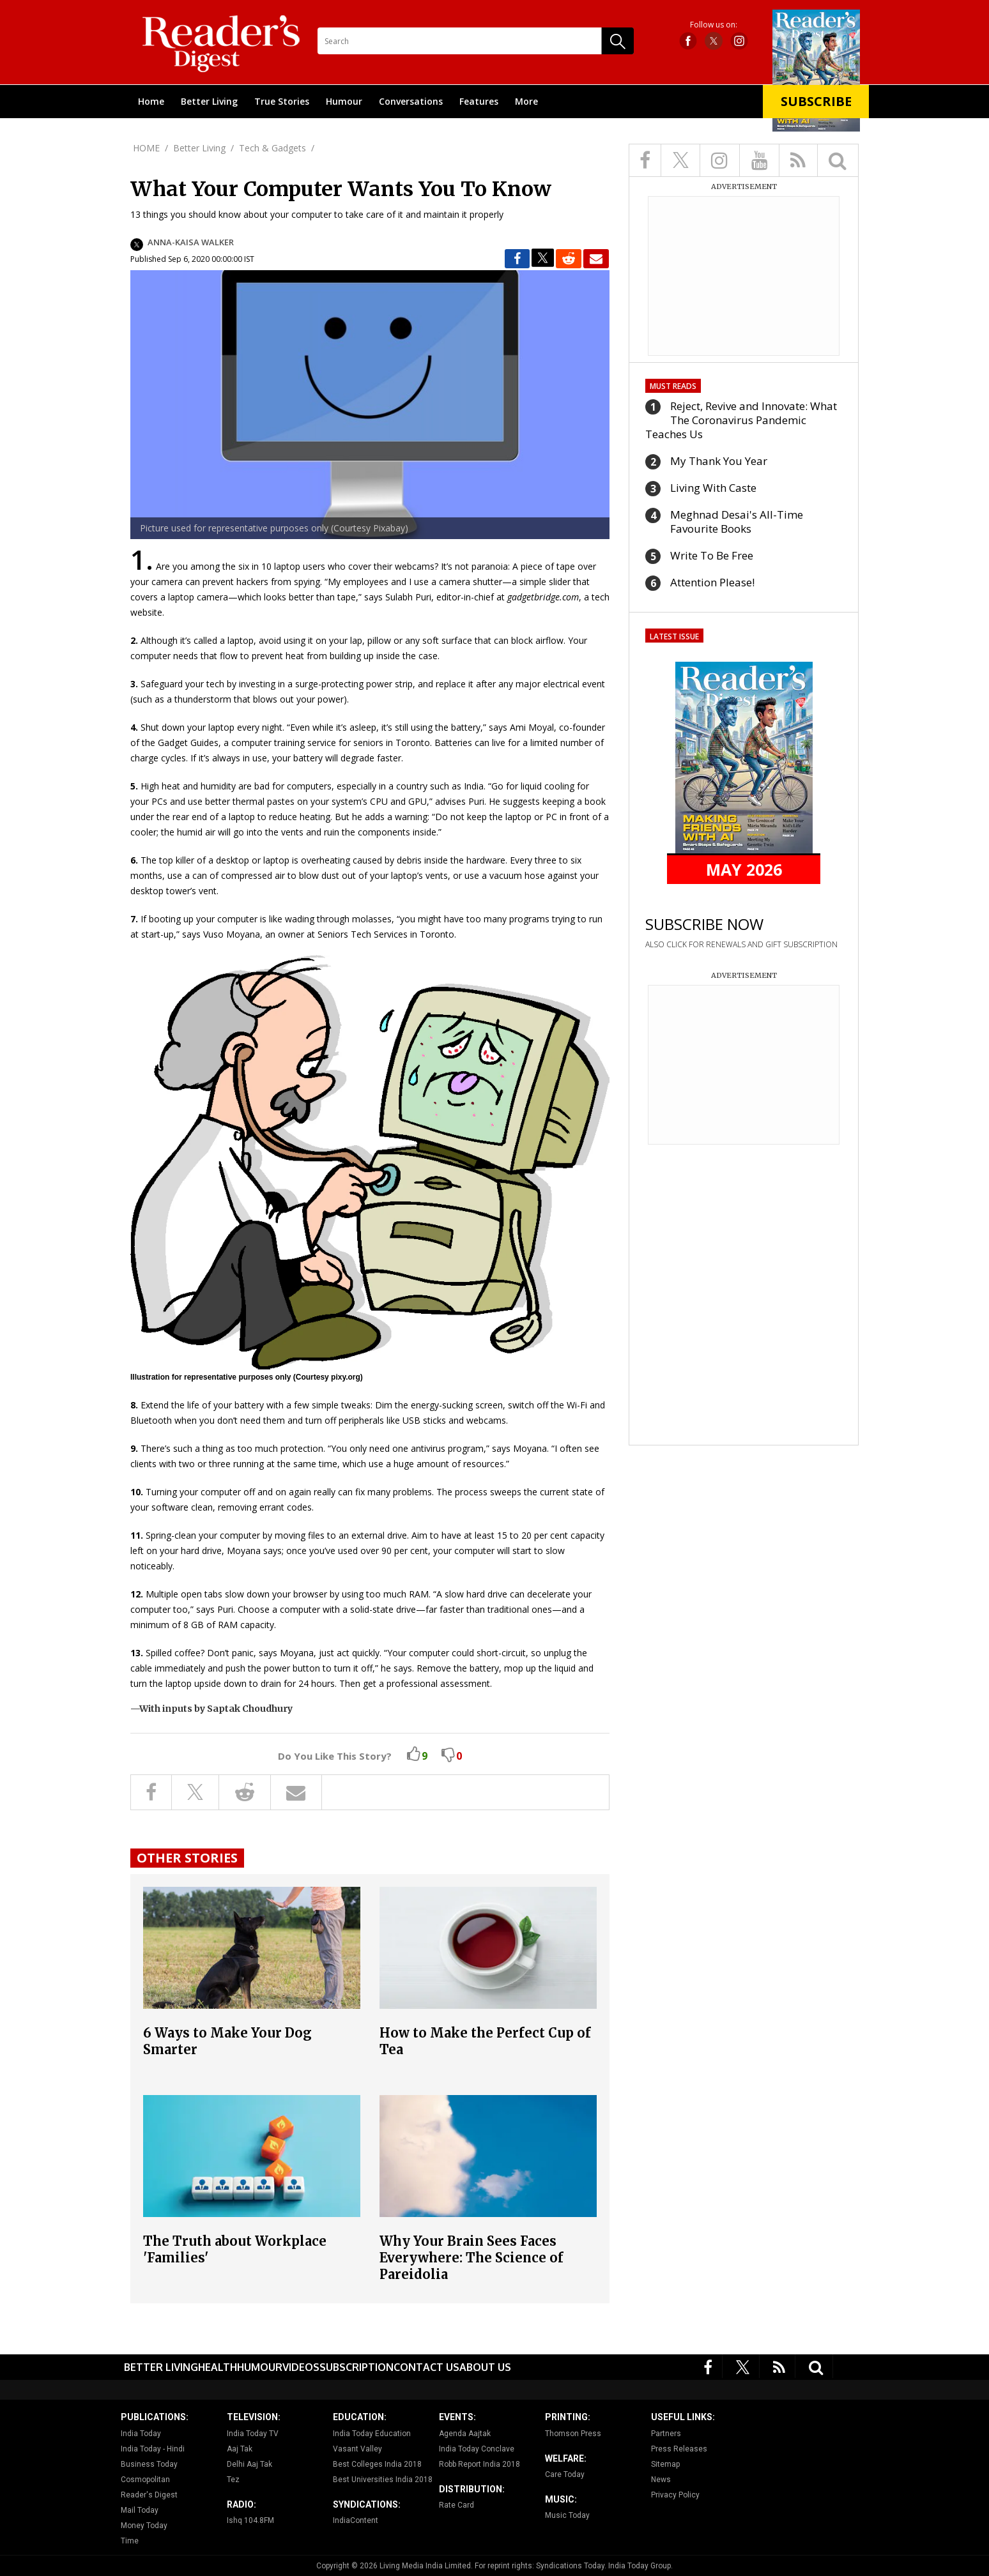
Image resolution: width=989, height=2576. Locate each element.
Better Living (209, 101)
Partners (666, 2433)
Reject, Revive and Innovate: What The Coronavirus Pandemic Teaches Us (741, 420)
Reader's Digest (149, 2494)
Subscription (356, 2367)
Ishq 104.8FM (250, 2520)
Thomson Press (573, 2433)
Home (151, 101)
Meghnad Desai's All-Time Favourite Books (736, 521)
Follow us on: (713, 25)
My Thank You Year (718, 460)
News (661, 2479)
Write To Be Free (711, 555)
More (526, 101)
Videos (300, 2367)
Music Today (567, 2515)
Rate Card (456, 2505)
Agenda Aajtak (465, 2433)
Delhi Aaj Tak (249, 2464)
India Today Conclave (476, 2448)
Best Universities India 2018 (383, 2479)
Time (130, 2540)
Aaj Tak (239, 2448)
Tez (233, 2479)
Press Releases (679, 2448)
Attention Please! (712, 582)
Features (478, 101)
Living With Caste (713, 487)
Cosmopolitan (145, 2479)
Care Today (565, 2474)
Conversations (411, 101)
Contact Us (426, 2367)
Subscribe (816, 101)
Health (217, 2367)
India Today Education (372, 2433)
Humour (344, 101)
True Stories (281, 101)
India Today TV (253, 2433)
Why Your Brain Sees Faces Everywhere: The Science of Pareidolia (471, 2257)
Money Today (144, 2525)
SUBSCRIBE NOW (704, 923)
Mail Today (139, 2510)
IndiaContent (355, 2520)
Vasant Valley (357, 2448)
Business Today (149, 2464)
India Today (141, 2433)
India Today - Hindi (153, 2448)
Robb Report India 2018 (479, 2464)
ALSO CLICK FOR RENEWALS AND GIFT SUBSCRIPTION (741, 944)
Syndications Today (570, 2565)
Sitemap (665, 2464)
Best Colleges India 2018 (377, 2464)
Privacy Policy (675, 2494)
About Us (485, 2367)
